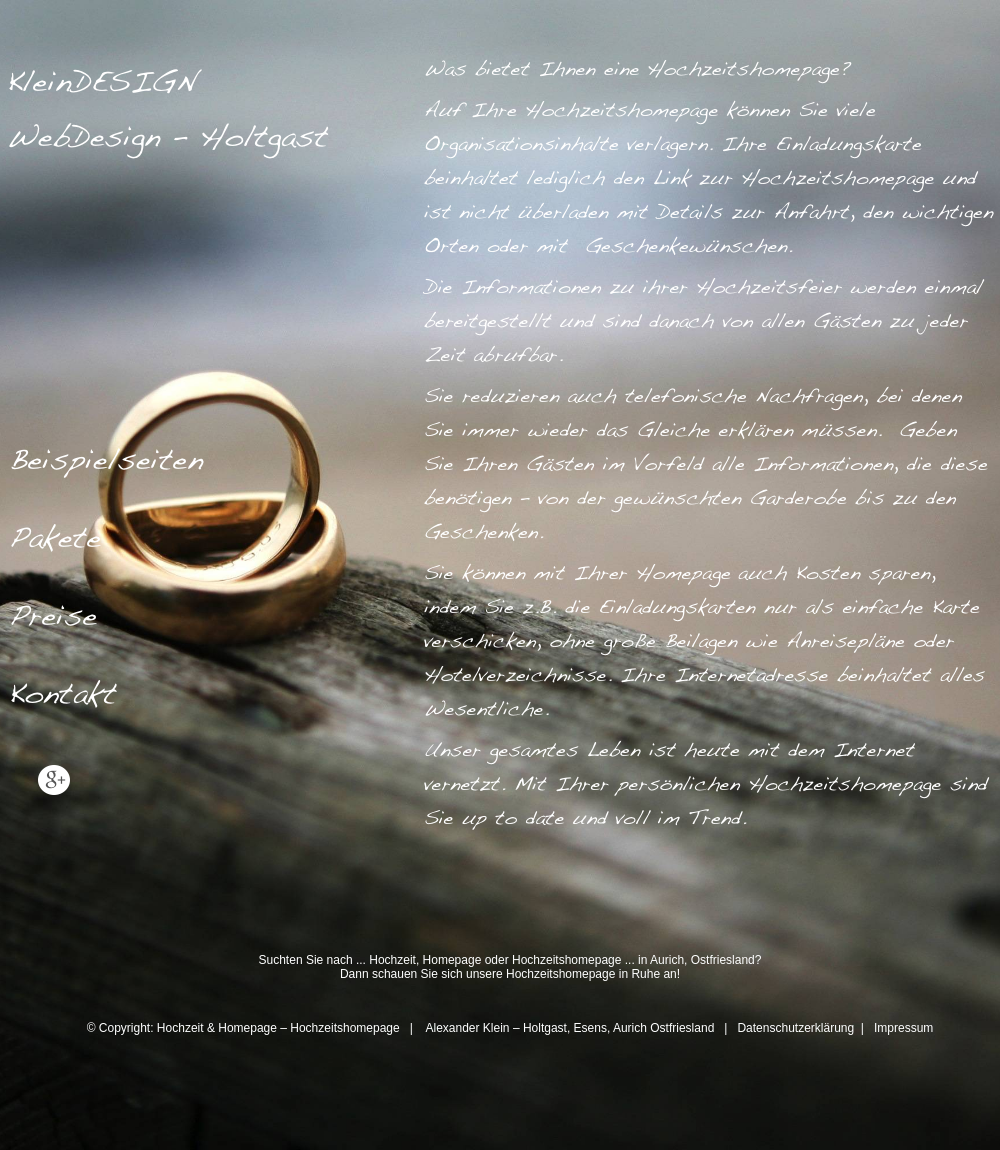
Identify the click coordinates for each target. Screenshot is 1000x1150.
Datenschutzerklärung (797, 1028)
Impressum (903, 1028)
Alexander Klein (467, 1028)
